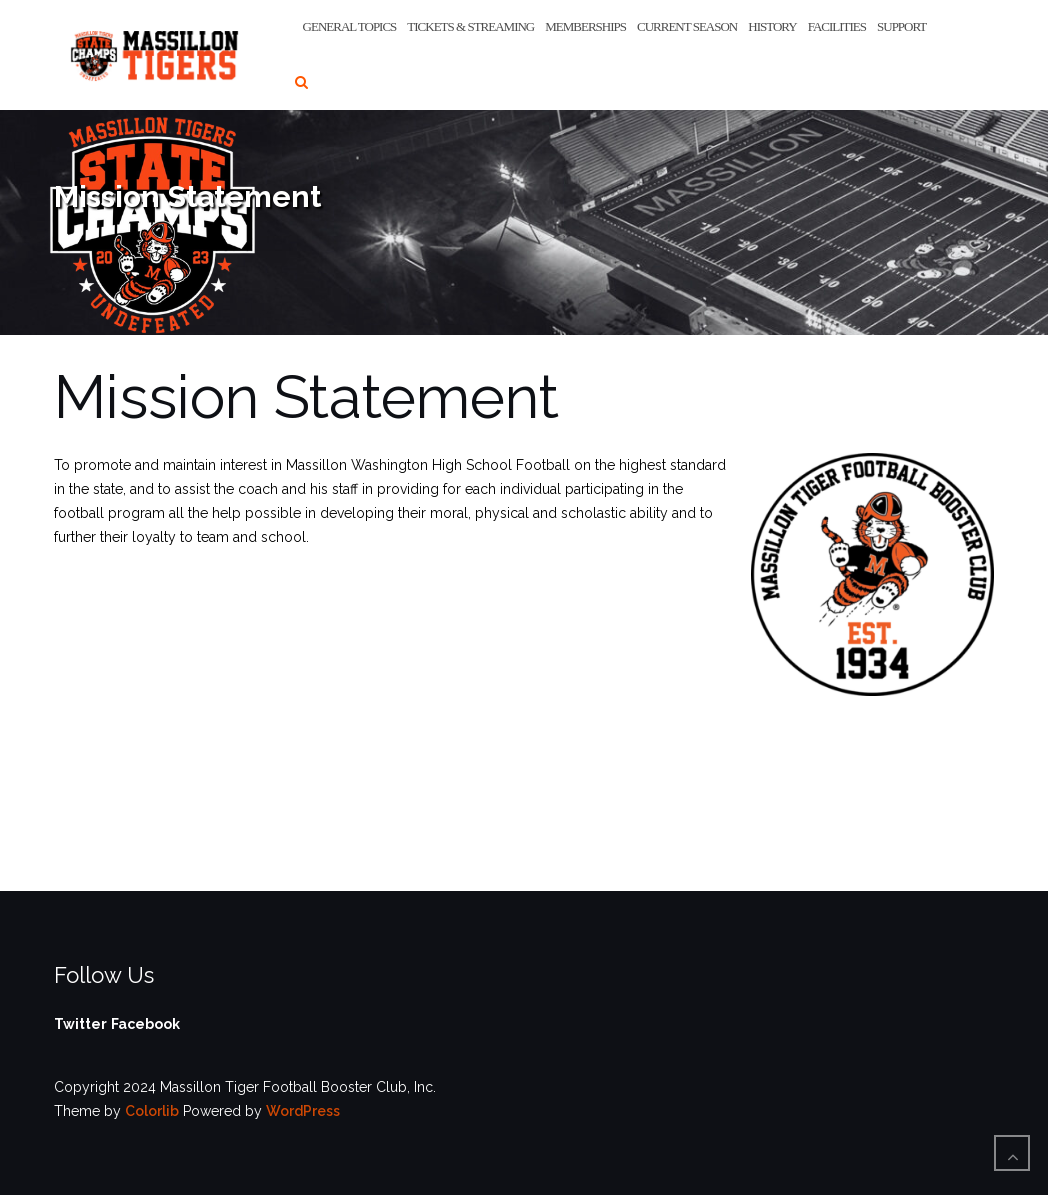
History (772, 26)
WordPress (303, 1111)
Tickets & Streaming (470, 26)
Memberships (585, 26)
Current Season (687, 26)
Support (901, 26)
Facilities (837, 26)
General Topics (350, 26)
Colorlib (152, 1111)
